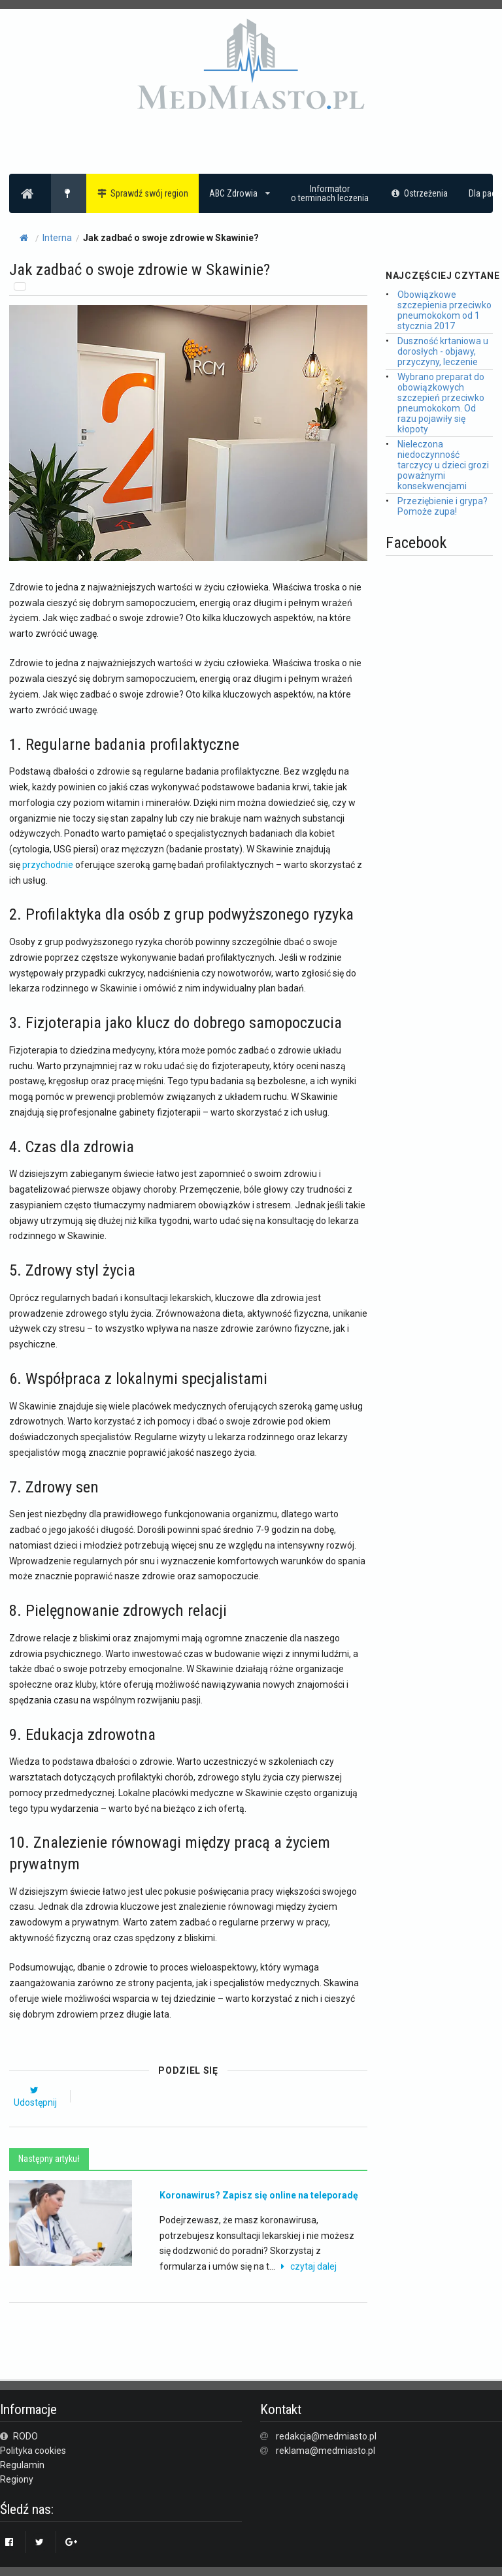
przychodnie (47, 865)
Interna (57, 237)
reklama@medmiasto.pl (325, 2450)
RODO (19, 2436)
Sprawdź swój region (143, 193)
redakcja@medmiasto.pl (326, 2436)
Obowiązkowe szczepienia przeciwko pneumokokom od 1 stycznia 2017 (444, 310)
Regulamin (22, 2465)
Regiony (16, 2479)
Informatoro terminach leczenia (330, 193)
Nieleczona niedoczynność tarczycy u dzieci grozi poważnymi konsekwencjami (443, 465)
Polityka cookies (33, 2450)
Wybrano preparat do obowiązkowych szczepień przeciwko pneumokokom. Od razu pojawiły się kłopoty (440, 403)
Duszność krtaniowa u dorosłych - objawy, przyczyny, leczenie (442, 351)
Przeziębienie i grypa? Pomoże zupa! (442, 506)
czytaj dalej (307, 2266)
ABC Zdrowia (239, 193)
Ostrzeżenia (419, 193)
